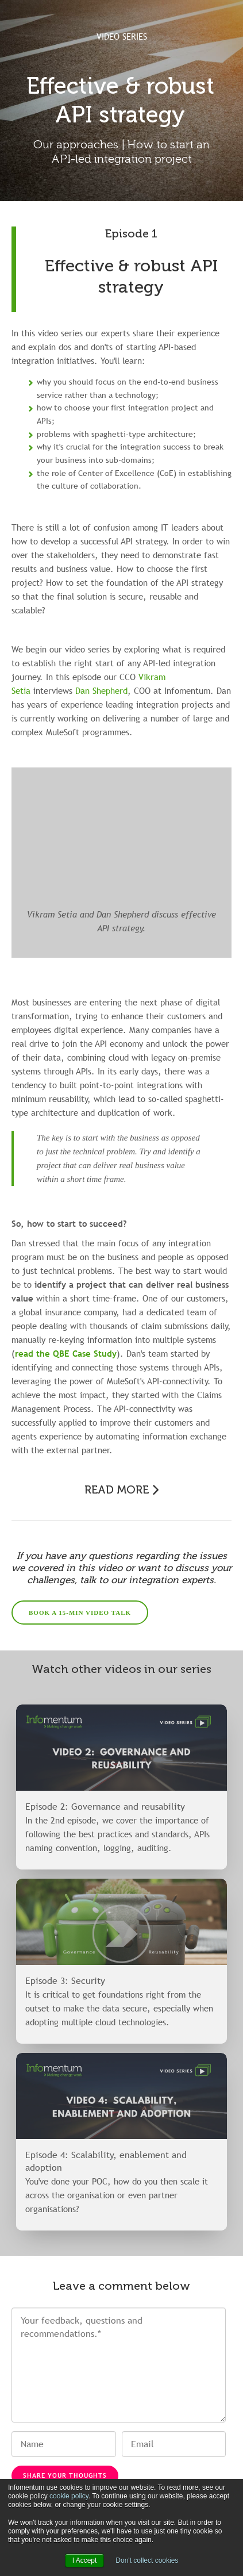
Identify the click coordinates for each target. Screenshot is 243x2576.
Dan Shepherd (101, 690)
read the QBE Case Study (66, 1353)
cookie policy (68, 2496)
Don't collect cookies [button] (146, 2560)
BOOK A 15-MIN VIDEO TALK (80, 1612)
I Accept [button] (84, 2560)
